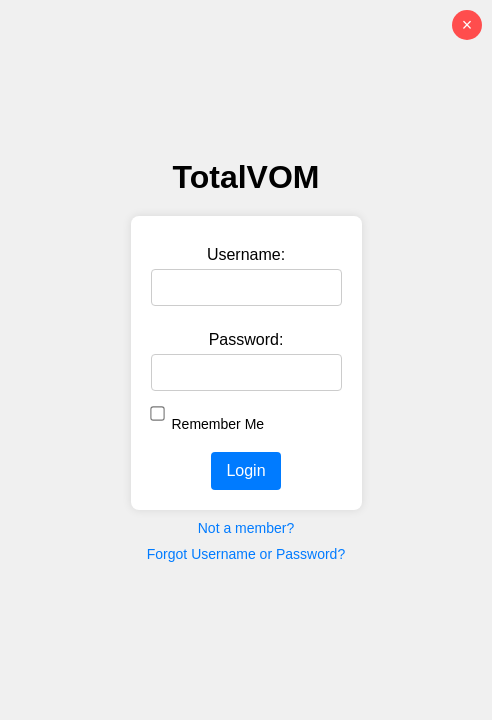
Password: (246, 339)
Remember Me (218, 424)
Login (245, 470)
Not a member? (246, 528)
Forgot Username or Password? (246, 554)
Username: (246, 254)
